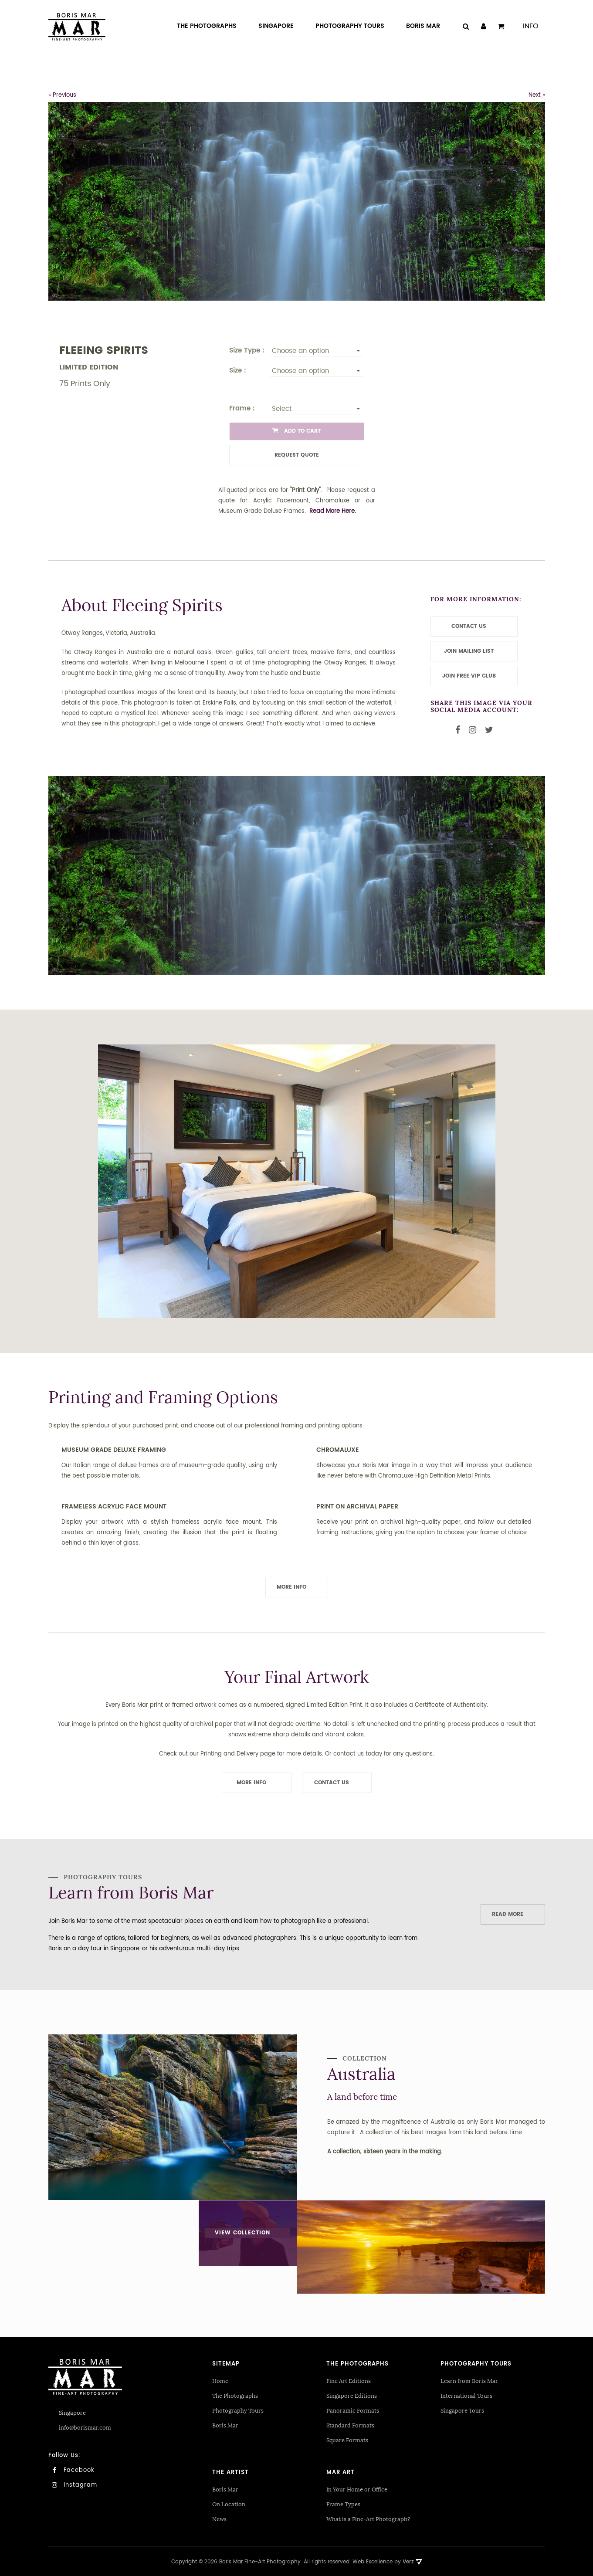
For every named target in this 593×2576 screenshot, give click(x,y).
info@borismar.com (85, 2426)
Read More (507, 1914)
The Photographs (235, 2394)
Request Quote (296, 455)
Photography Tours (238, 2409)
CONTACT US (468, 626)
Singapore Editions (351, 2394)
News (219, 2518)
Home (220, 2379)
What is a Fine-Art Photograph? (368, 2518)
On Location (228, 2503)
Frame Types (343, 2503)
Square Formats (347, 2439)
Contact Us (331, 1783)
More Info (291, 1587)
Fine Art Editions (348, 2379)
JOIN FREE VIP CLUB (469, 676)
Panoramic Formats (352, 2409)
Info (531, 26)
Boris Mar (225, 2424)
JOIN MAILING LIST (469, 651)
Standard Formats (350, 2424)
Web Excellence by (387, 2560)
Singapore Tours (462, 2409)
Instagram (72, 2483)
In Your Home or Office (356, 2488)
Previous (64, 95)
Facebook (71, 2469)
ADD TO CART (296, 431)
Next (535, 95)
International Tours (466, 2394)
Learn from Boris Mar (469, 2379)
